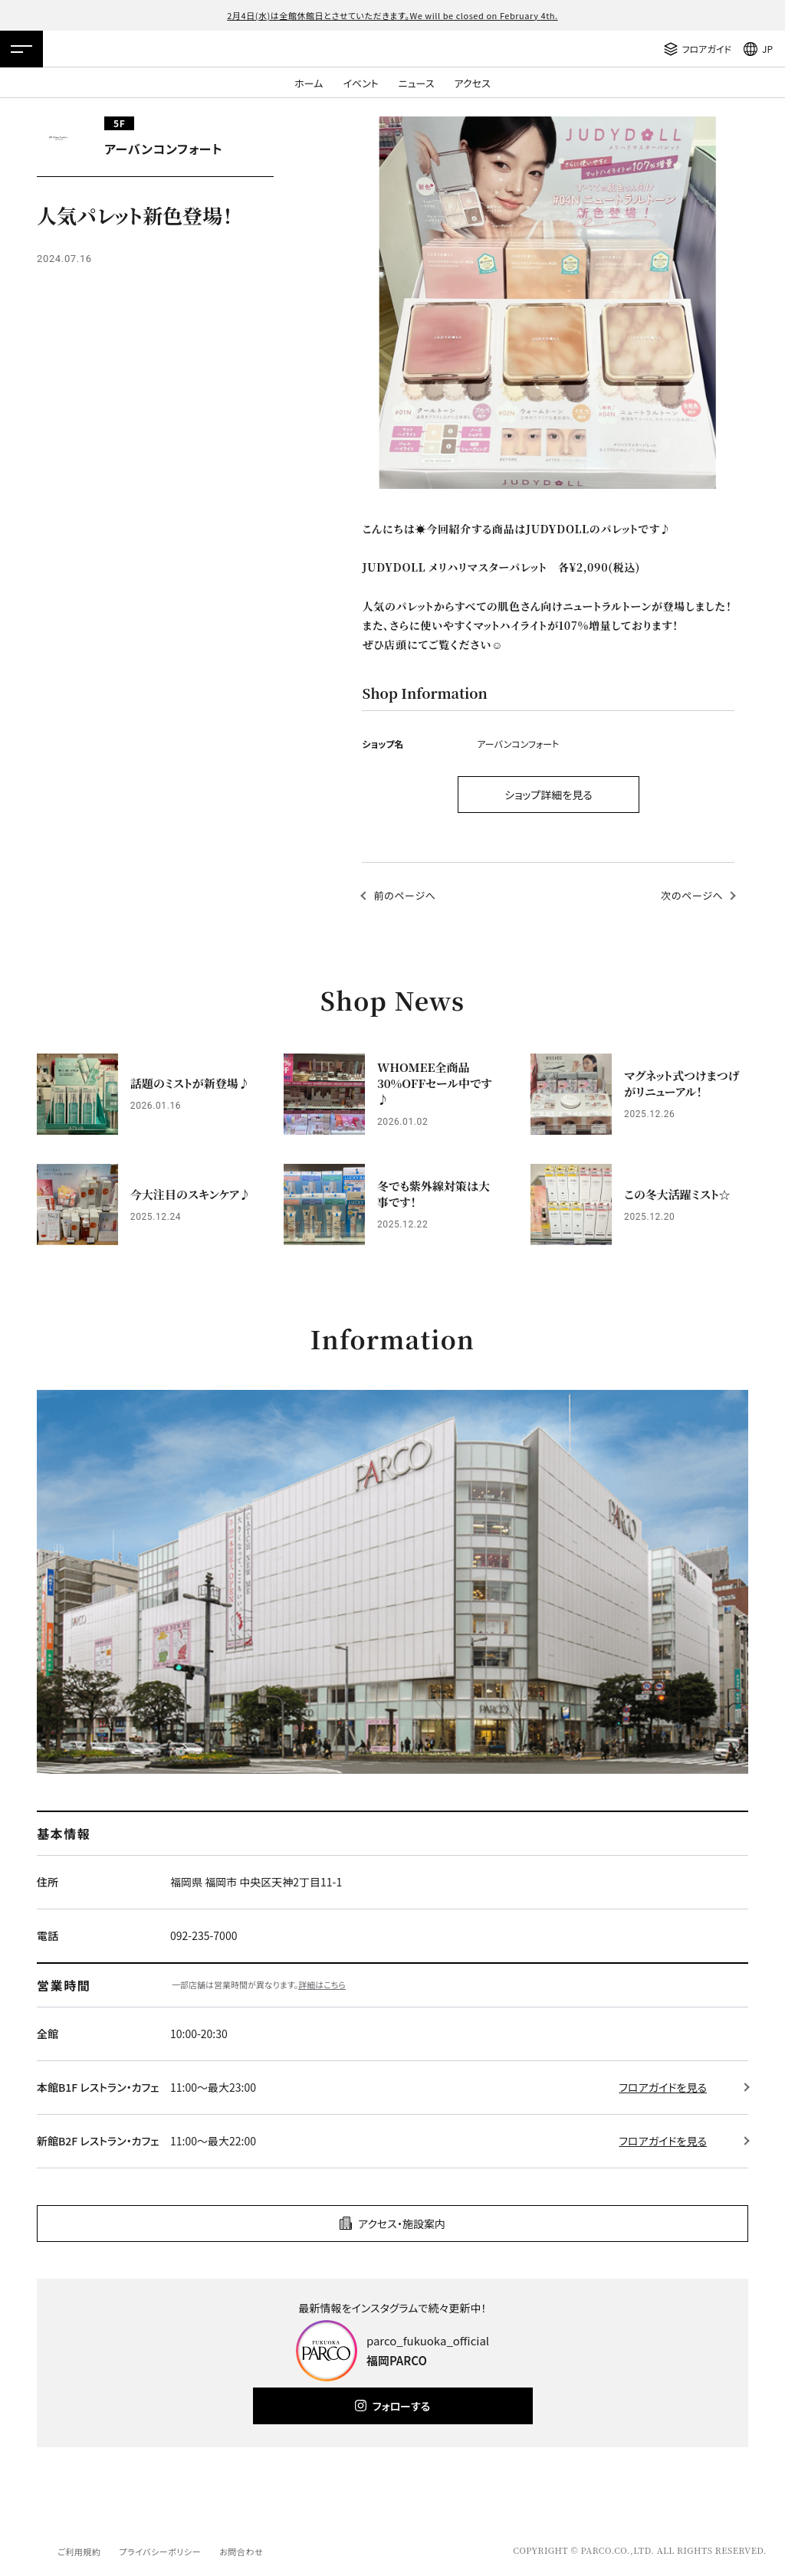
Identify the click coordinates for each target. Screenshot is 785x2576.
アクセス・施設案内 (401, 2223)
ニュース (417, 83)
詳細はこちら (322, 1984)
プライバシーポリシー (160, 2551)
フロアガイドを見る (663, 2087)
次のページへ (692, 895)
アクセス (473, 83)
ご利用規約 (78, 2551)
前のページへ (404, 895)
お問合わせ (241, 2551)
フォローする (401, 2406)
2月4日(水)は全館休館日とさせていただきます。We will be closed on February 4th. (392, 15)
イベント (360, 83)
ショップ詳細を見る (548, 794)
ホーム (308, 83)
